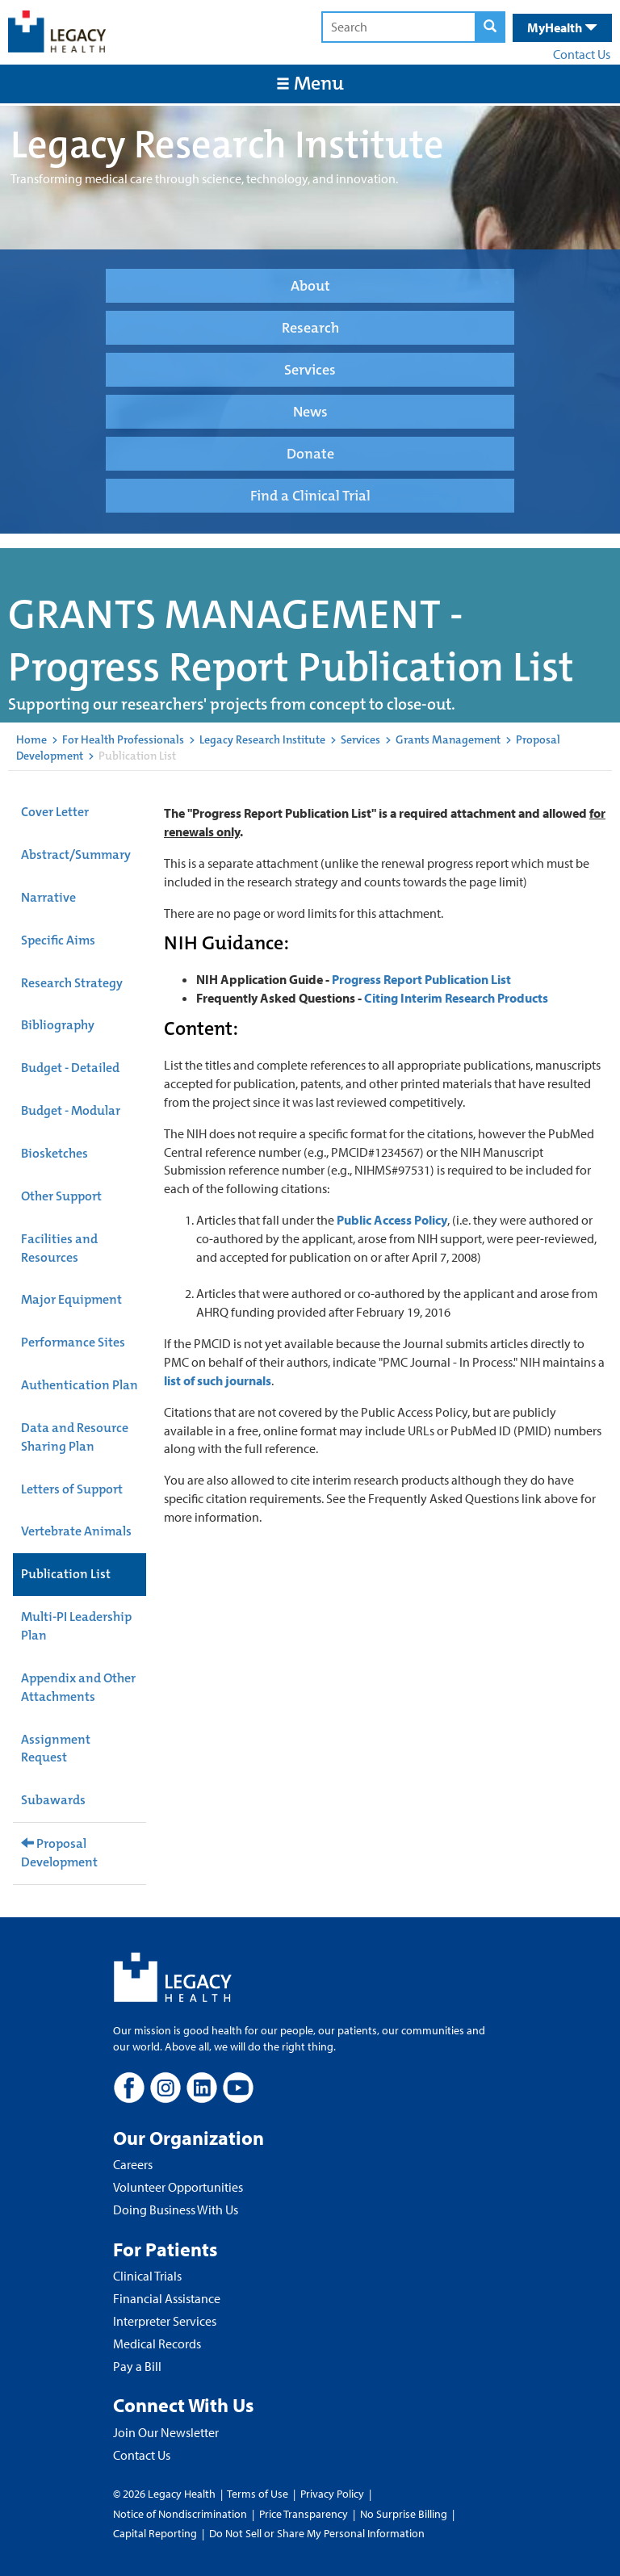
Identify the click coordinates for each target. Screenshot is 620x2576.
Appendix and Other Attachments (78, 1687)
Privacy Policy (332, 2493)
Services (310, 369)
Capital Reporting (155, 2533)
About (310, 285)
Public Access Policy (392, 1220)
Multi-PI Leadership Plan (76, 1626)
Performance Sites (73, 1342)
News (310, 411)
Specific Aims (58, 940)
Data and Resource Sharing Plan (74, 1437)
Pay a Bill (137, 2366)
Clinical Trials (147, 2276)
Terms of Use (259, 2493)
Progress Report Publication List (421, 979)
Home (31, 739)
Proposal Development (59, 1852)
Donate (310, 453)
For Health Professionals (123, 739)
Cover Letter (55, 811)
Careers (133, 2164)
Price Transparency (303, 2514)
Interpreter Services (164, 2321)
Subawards (53, 1799)
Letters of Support (72, 1489)
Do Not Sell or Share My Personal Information (317, 2533)
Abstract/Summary (76, 854)
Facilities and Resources (59, 1248)
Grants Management (448, 739)
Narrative (48, 897)
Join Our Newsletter (166, 2432)
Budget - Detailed (70, 1067)
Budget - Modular (70, 1110)
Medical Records (157, 2343)
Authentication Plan (79, 1384)
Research (310, 327)
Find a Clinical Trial (310, 495)
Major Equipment (71, 1299)
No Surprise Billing (403, 2514)
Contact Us (581, 54)
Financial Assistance (166, 2298)
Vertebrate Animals (76, 1531)
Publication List (66, 1573)
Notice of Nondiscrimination (180, 2514)
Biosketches (54, 1153)
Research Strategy (72, 982)
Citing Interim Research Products (456, 998)
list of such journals (217, 1380)
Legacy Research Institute (262, 739)
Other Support (61, 1195)
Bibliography (57, 1024)
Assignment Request (55, 1748)
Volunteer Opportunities (178, 2187)
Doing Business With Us (175, 2209)
